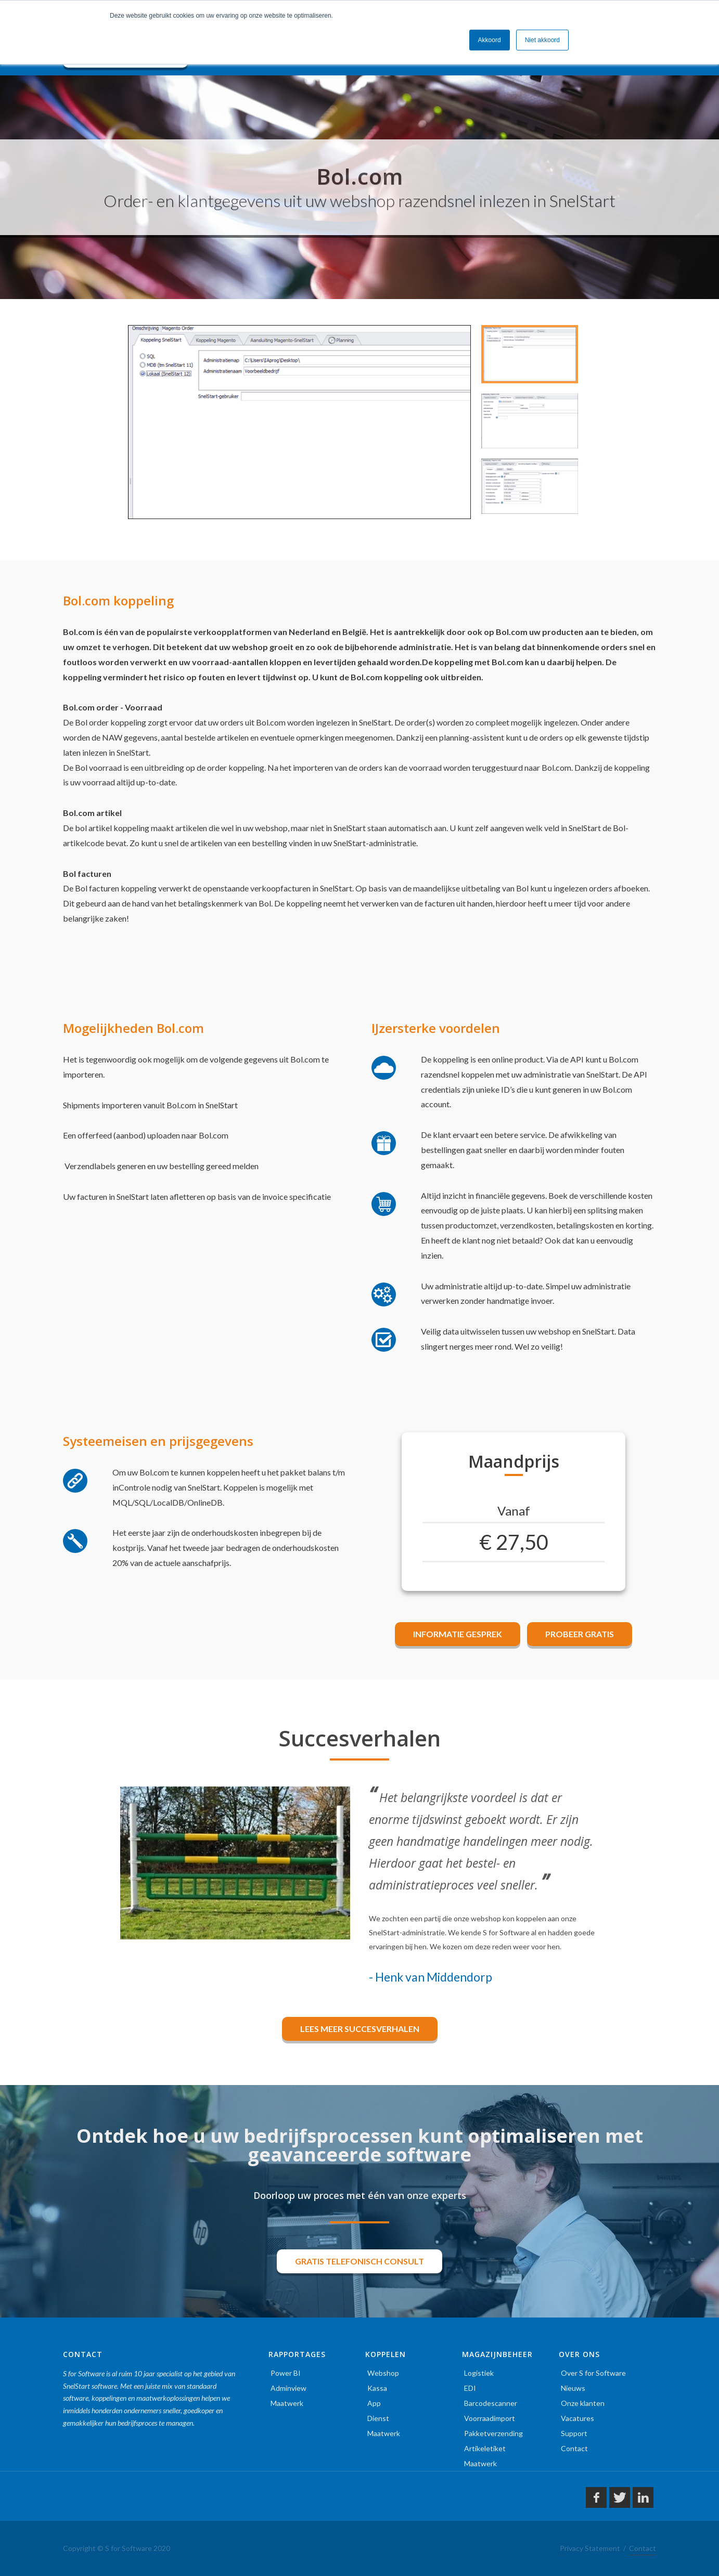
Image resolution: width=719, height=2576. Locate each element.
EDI (470, 2388)
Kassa (377, 2388)
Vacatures (577, 2418)
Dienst (378, 2418)
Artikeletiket (485, 2448)
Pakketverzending (493, 2433)
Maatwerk (287, 2403)
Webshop (383, 2372)
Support (574, 2433)
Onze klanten (583, 2403)
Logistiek (479, 2372)
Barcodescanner (490, 2403)
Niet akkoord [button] (542, 40)
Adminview (288, 2388)
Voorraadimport (489, 2418)
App (374, 2403)
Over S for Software (593, 2372)
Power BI (286, 2372)
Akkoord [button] (489, 40)
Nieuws (573, 2388)
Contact (574, 2448)
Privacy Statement (590, 2548)
